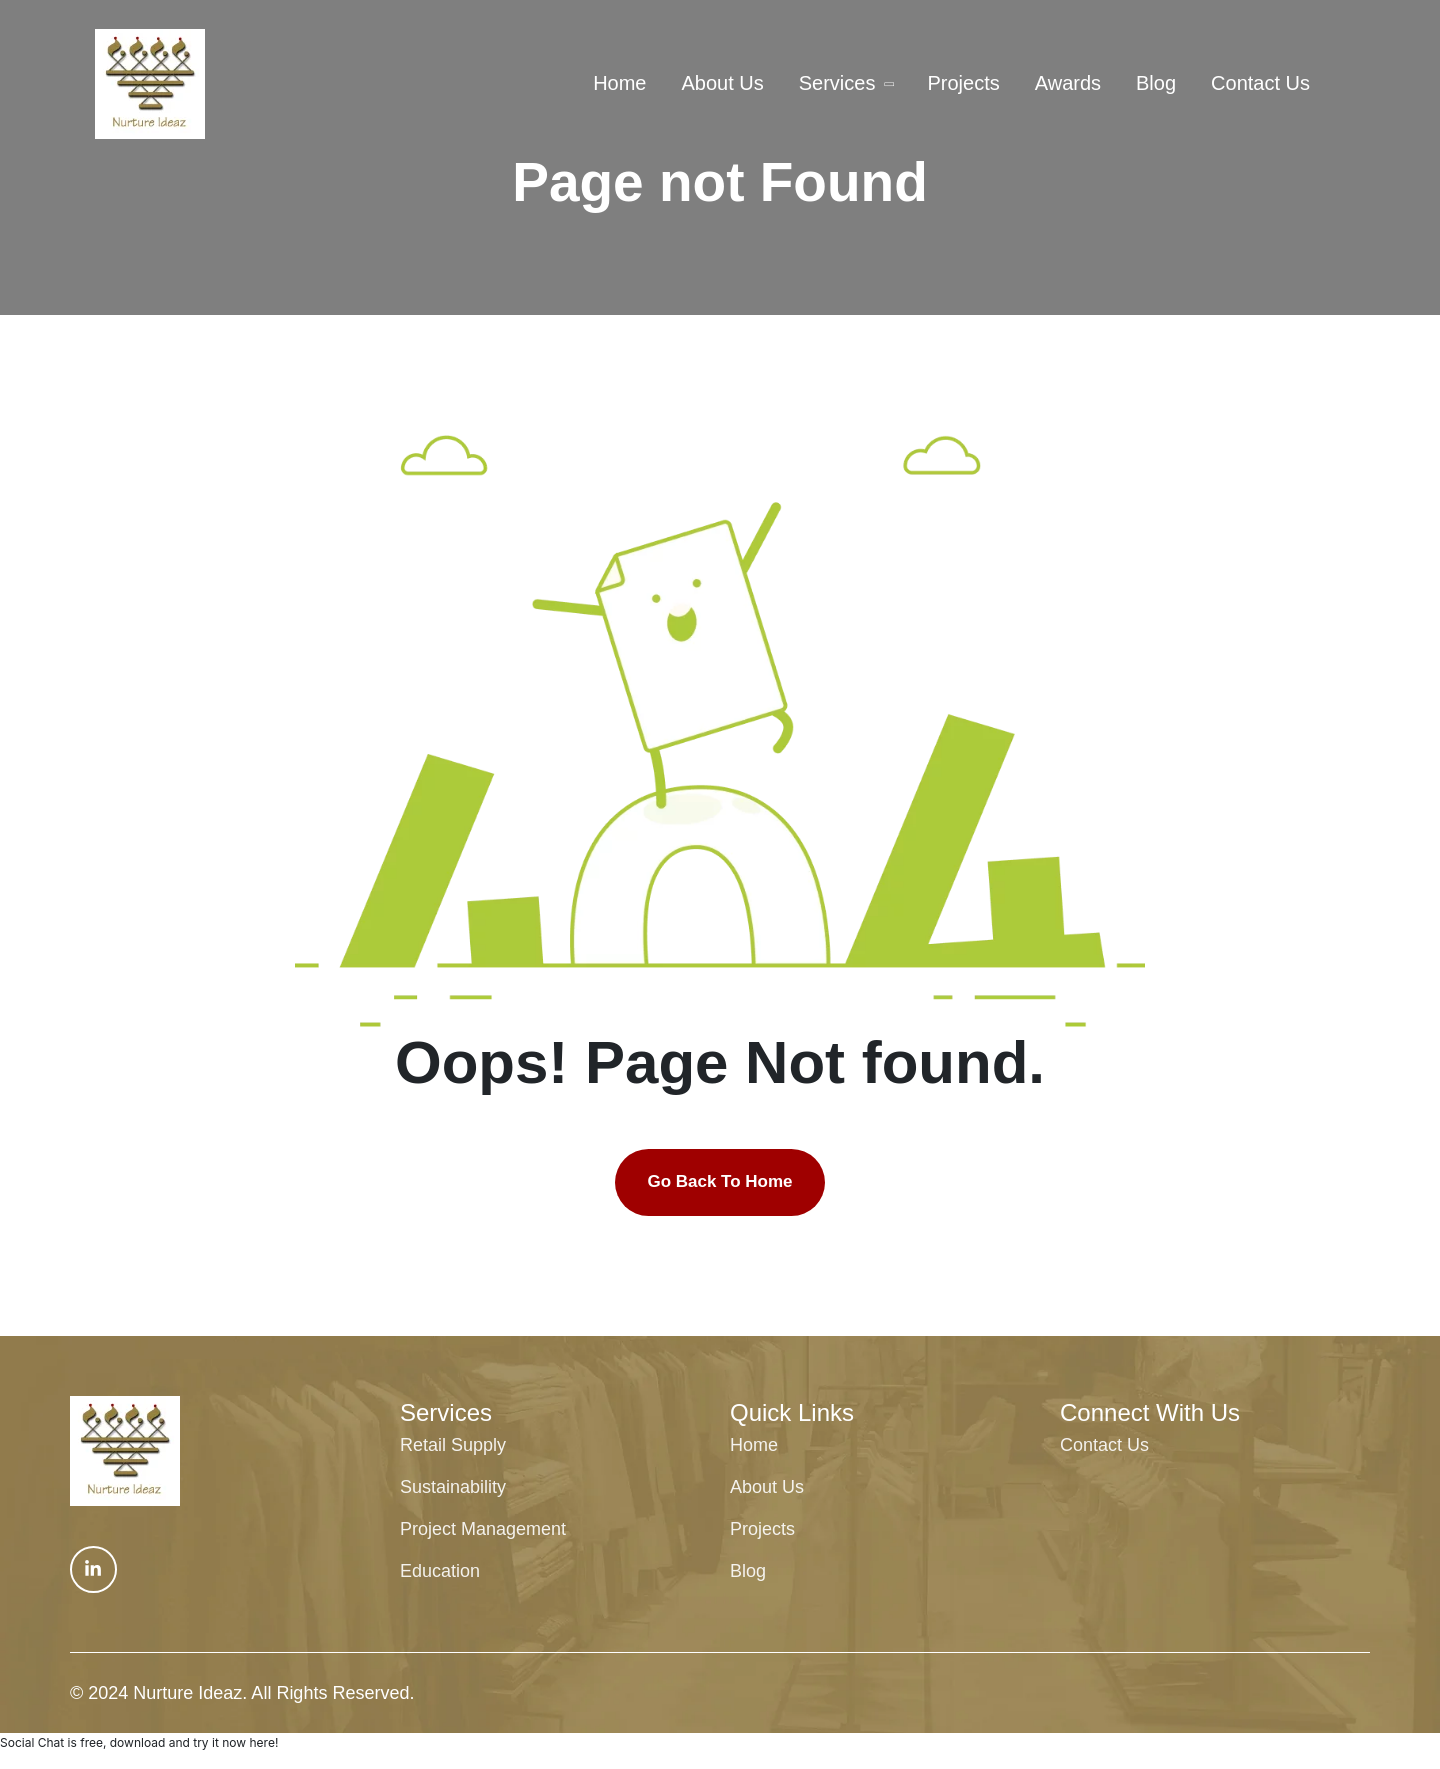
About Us (722, 83)
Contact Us (1260, 83)
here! (263, 1742)
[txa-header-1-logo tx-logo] (150, 84)
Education (440, 1571)
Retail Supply (453, 1445)
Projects (963, 83)
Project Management (483, 1529)
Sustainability (453, 1487)
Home (619, 83)
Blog (1156, 83)
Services (837, 83)
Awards (1068, 83)
